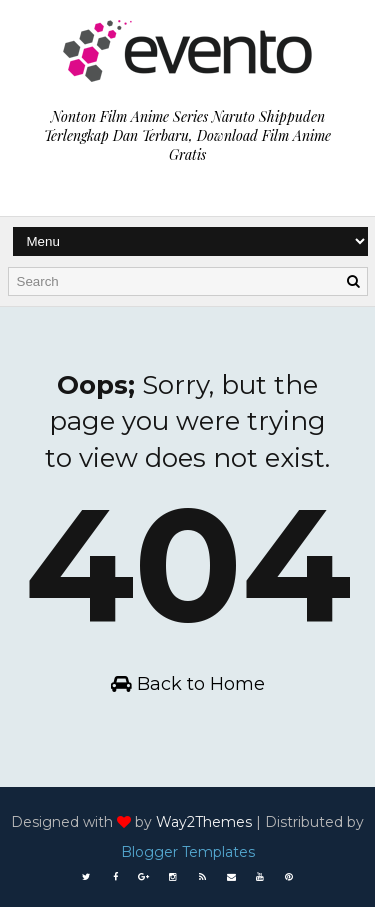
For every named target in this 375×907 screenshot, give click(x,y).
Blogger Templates (188, 852)
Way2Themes (204, 822)
